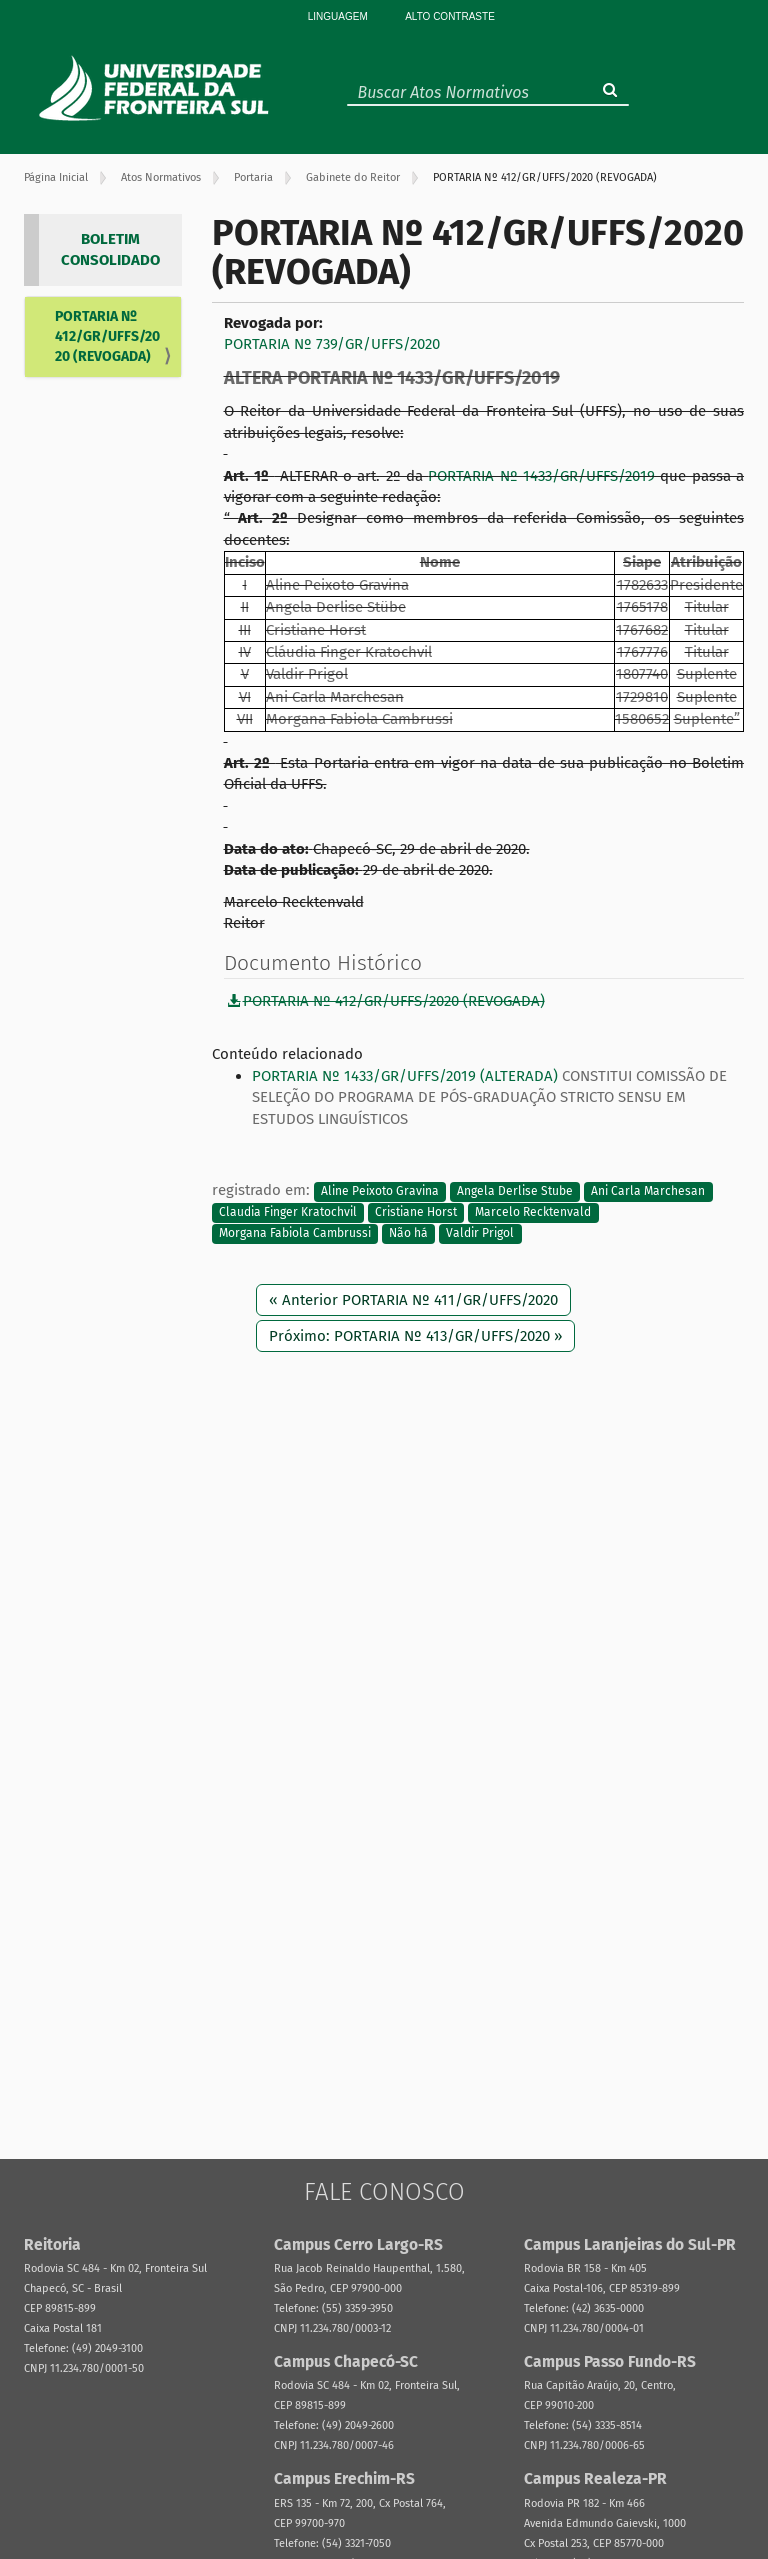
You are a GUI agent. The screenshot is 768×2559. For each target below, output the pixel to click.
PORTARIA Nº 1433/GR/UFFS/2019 (541, 476)
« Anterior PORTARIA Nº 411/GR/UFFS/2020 (413, 1300)
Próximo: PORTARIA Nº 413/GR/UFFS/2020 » (415, 1336)
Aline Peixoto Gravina (380, 1191)
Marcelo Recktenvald (533, 1212)
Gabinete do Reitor (353, 177)
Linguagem (338, 16)
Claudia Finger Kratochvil (288, 1212)
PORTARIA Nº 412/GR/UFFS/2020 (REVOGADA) (107, 336)
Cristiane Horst (416, 1212)
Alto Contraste (450, 16)
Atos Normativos (161, 177)
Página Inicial (56, 177)
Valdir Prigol (480, 1234)
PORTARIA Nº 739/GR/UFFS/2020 (332, 344)
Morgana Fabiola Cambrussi (295, 1234)
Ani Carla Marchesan (648, 1191)
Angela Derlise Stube (515, 1191)
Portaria (253, 177)
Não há (408, 1234)
